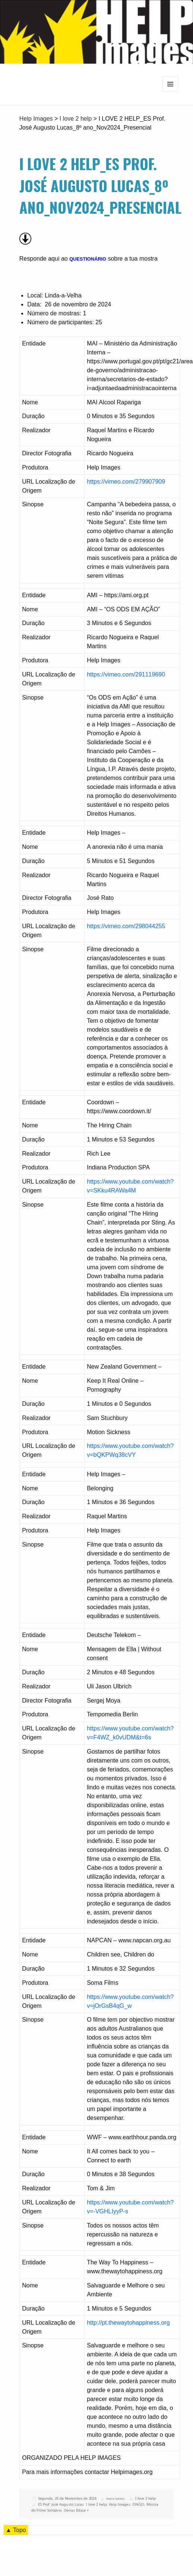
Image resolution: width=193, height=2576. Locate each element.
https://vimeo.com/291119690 (126, 674)
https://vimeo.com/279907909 (126, 481)
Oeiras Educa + (76, 2510)
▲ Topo (16, 2530)
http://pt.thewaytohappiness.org (128, 2322)
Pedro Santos (115, 2498)
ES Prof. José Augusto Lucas (61, 2504)
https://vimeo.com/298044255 (126, 926)
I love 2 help (145, 2498)
